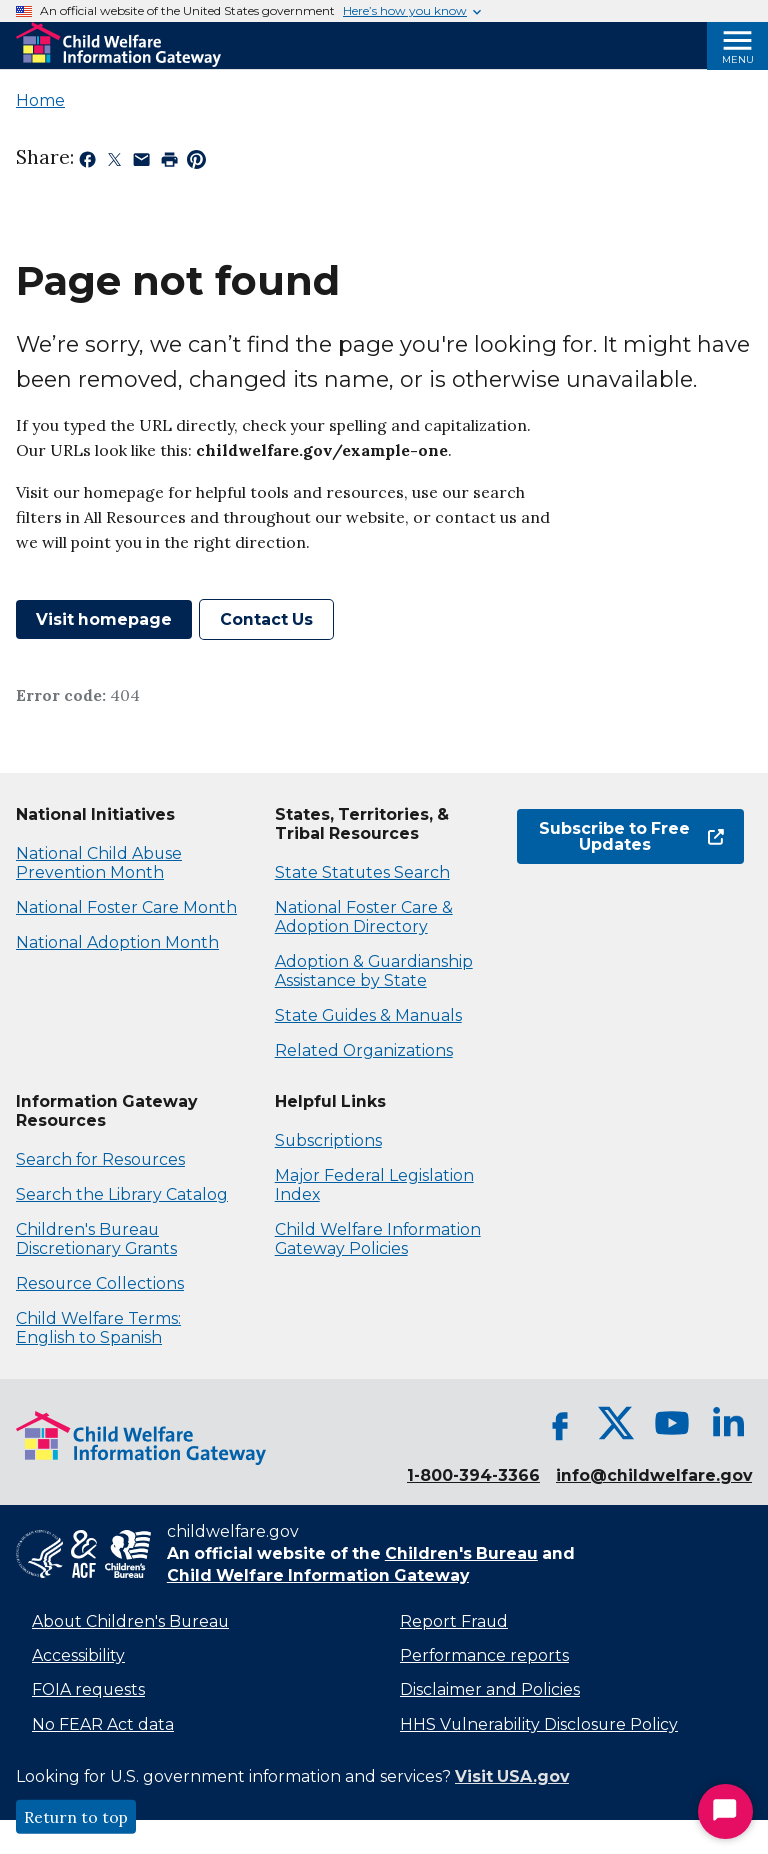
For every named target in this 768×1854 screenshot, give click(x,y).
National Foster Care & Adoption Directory (364, 917)
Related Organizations (364, 1050)
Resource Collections (100, 1283)
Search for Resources (100, 1159)
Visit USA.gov (512, 1776)
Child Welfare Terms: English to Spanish (98, 1328)
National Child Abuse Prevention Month (99, 863)
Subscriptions (328, 1140)
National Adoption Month (117, 942)
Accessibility (78, 1655)
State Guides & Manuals (368, 1015)
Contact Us (266, 619)
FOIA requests (88, 1689)
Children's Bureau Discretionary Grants (96, 1239)
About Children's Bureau (130, 1621)
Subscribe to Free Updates (631, 836)
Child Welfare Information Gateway (318, 1575)
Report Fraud (454, 1621)
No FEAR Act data (103, 1724)
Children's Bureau (461, 1553)
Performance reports (484, 1655)
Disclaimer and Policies (490, 1689)
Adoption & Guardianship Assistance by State (374, 971)
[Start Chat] (725, 1811)
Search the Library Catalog (122, 1194)
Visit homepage (104, 619)
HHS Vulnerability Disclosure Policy (539, 1724)
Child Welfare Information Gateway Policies (378, 1239)
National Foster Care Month (126, 907)
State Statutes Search (362, 872)
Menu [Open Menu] (738, 59)
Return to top (76, 1817)
